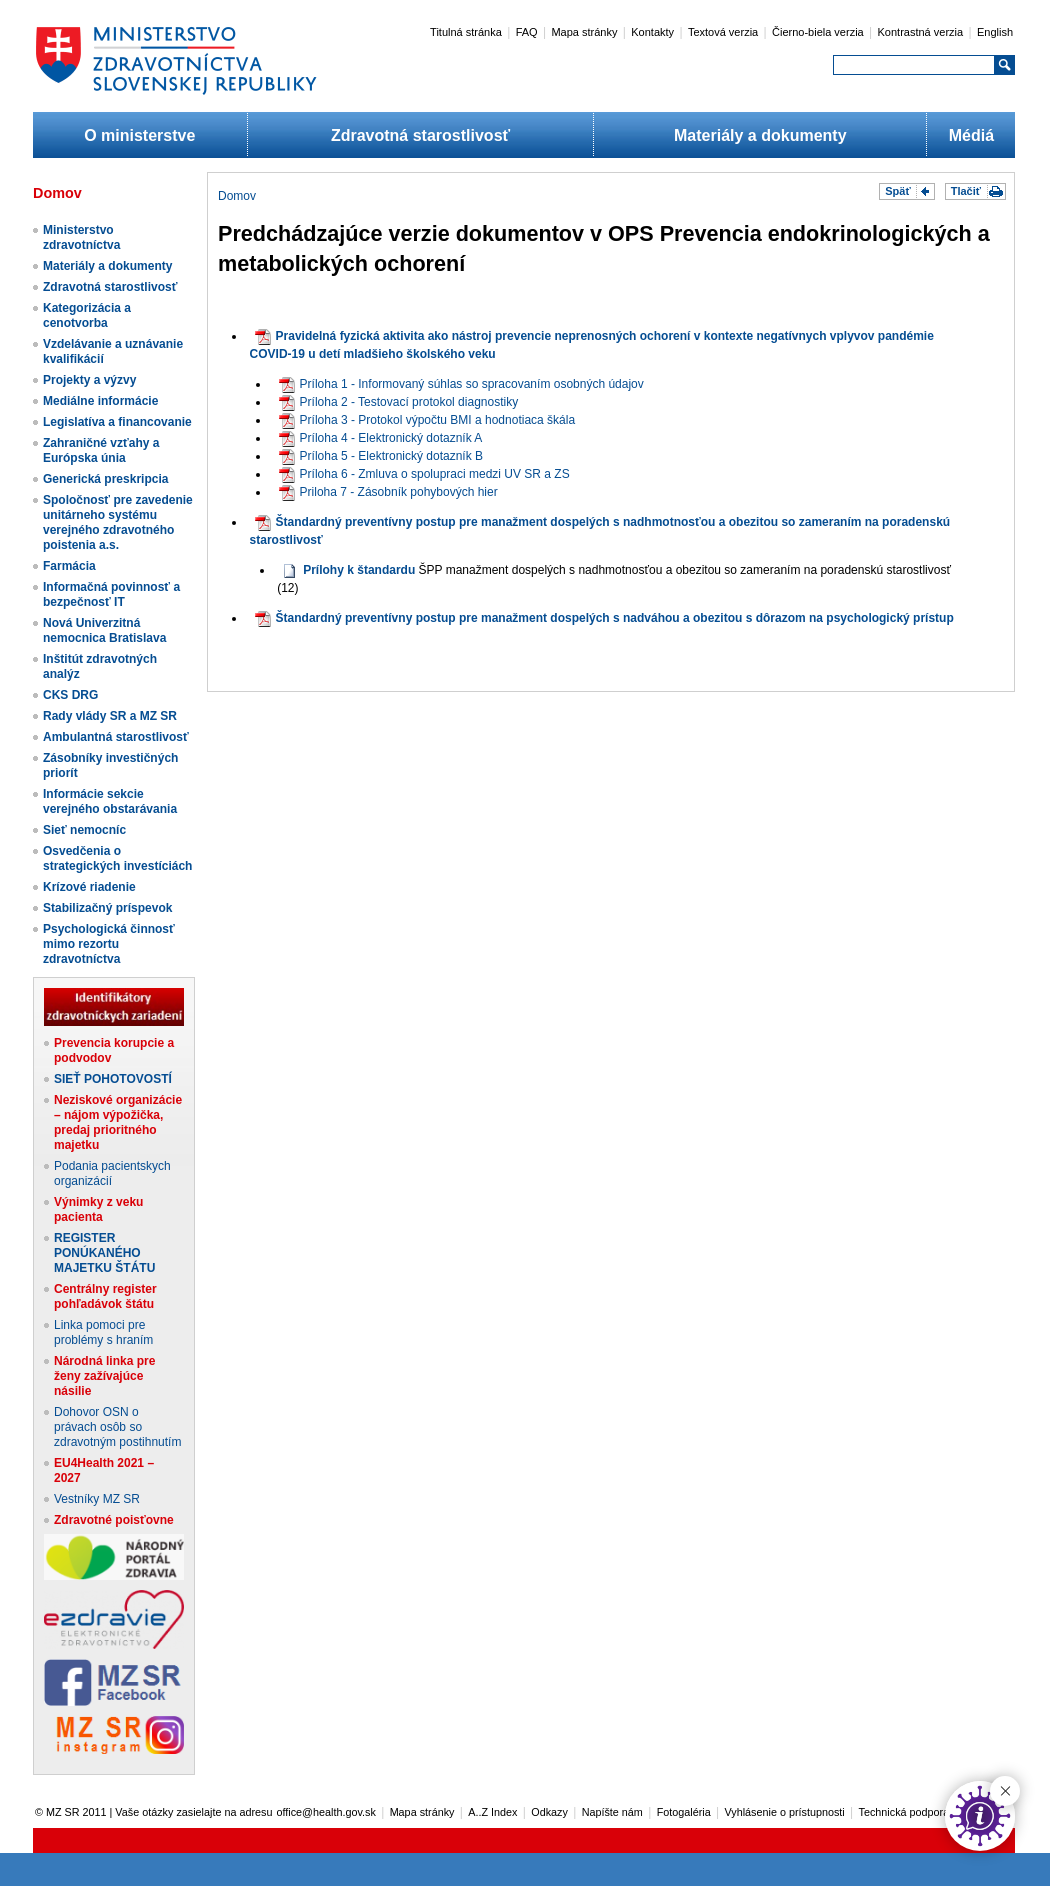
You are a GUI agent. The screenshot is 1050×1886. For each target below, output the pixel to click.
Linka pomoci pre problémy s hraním (103, 1332)
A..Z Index (492, 1812)
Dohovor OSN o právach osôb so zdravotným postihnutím (117, 1427)
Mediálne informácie (100, 401)
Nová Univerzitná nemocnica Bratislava (104, 630)
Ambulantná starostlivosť (116, 737)
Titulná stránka (466, 32)
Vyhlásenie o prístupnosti (785, 1812)
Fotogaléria (684, 1812)
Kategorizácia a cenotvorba (87, 315)
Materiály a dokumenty (760, 135)
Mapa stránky (584, 32)
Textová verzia (723, 32)
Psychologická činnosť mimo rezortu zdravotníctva (109, 944)
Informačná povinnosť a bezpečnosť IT (111, 594)
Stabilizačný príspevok (107, 908)
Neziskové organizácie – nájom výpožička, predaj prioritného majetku (118, 1122)
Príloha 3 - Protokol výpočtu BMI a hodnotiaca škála (427, 420)
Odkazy (549, 1812)
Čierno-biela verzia (818, 32)
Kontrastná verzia (921, 32)
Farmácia (69, 566)
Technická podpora (904, 1812)
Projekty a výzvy (89, 380)
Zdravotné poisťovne (114, 1520)
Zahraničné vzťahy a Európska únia (101, 450)
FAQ (527, 32)
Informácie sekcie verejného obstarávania (110, 801)
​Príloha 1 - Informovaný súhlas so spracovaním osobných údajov (461, 384)
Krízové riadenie (89, 887)
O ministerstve (139, 135)
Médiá (971, 135)
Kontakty (652, 32)
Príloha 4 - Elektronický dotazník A (381, 438)
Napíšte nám (612, 1812)
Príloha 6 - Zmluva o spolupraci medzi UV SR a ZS (424, 474)
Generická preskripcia (105, 479)
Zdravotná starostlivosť (420, 135)
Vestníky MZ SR (97, 1499)
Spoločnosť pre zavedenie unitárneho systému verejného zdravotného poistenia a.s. (118, 522)
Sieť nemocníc (84, 830)
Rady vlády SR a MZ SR (110, 716)
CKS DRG (70, 695)
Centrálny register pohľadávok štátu (105, 1296)
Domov (237, 196)
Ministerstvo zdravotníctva (81, 237)
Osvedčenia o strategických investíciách (117, 858)
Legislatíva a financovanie (117, 422)
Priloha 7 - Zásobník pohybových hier (388, 492)
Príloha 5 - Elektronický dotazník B (381, 456)
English (995, 32)
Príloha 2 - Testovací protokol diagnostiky (399, 402)
